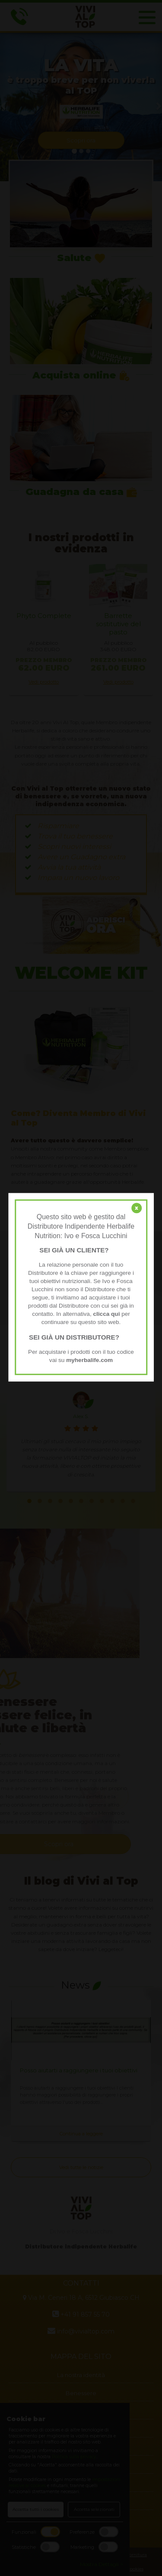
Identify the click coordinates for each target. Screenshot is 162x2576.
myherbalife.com (89, 1360)
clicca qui (106, 1314)
